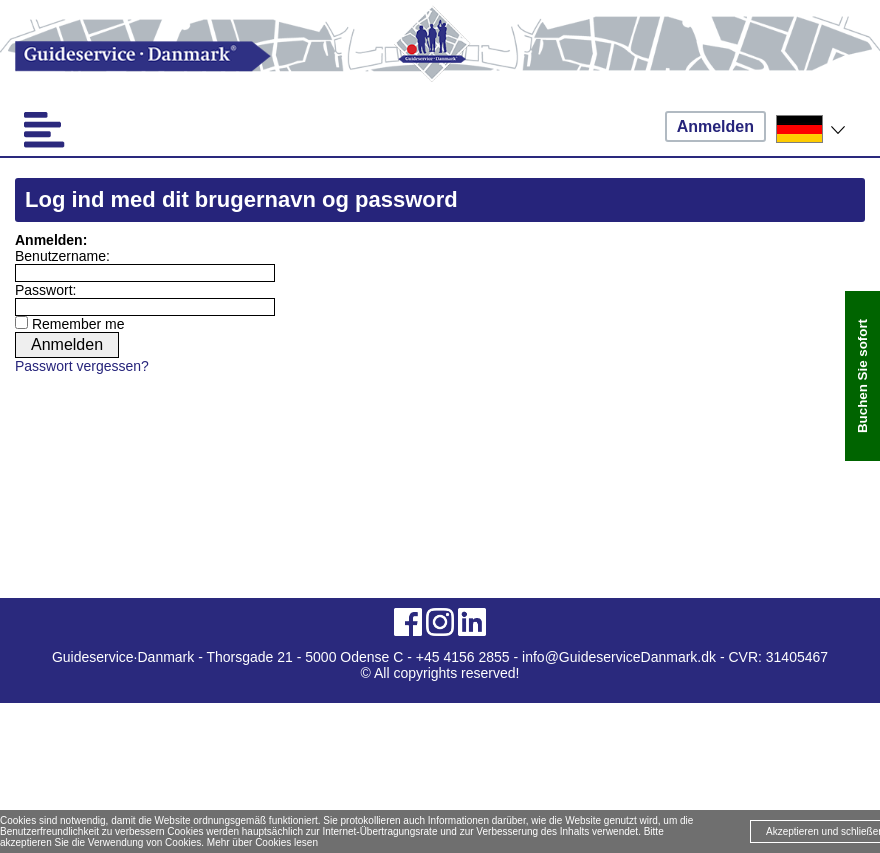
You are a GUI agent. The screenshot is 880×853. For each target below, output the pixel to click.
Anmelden (715, 126)
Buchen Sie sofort (862, 376)
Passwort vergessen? (82, 366)
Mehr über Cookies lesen (262, 842)
